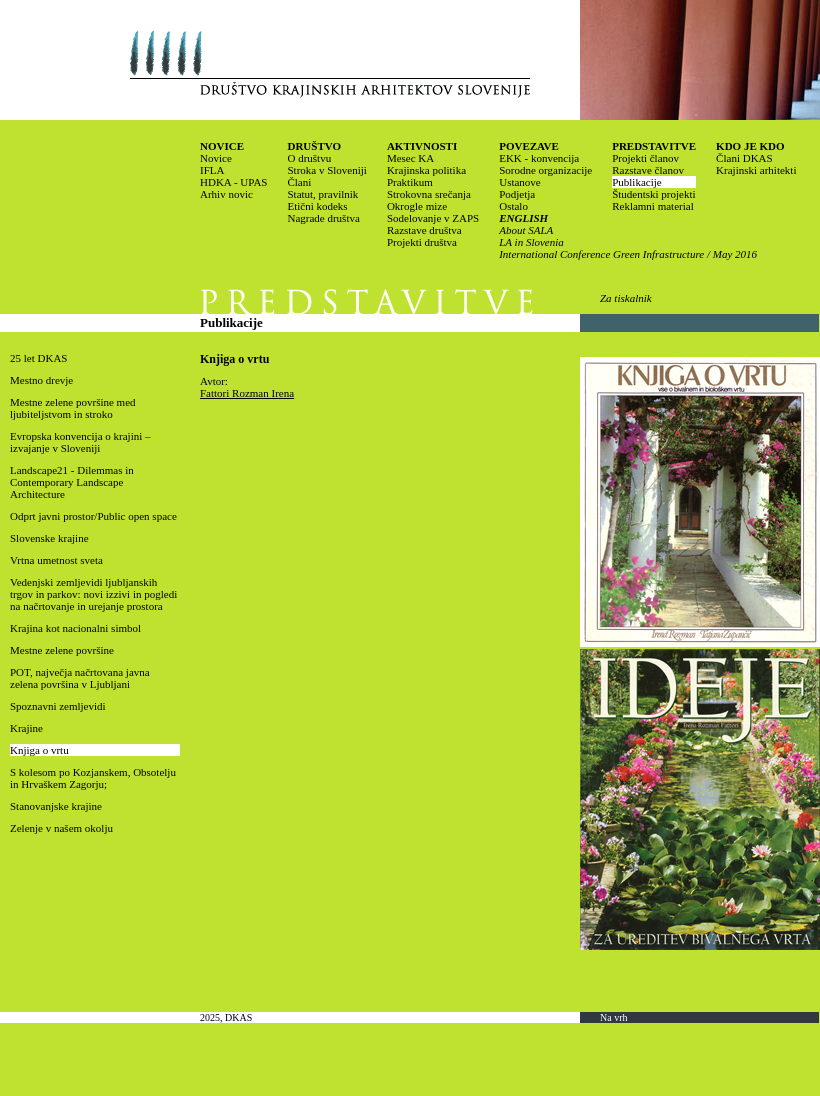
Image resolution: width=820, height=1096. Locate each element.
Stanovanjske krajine (56, 806)
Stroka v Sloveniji (326, 170)
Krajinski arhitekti (756, 170)
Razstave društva (424, 230)
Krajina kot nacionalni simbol (75, 628)
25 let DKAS (38, 358)
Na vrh (614, 1017)
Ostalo (513, 206)
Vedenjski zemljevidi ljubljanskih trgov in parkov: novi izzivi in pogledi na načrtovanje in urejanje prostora (93, 594)
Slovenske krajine (49, 538)
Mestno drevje (41, 380)
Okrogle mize (417, 206)
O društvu (309, 158)
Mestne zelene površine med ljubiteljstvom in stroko (73, 408)
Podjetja (517, 194)
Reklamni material (653, 206)
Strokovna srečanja (429, 194)
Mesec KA (410, 158)
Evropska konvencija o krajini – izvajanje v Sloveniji (80, 442)
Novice (216, 158)
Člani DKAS (744, 158)
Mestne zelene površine (62, 650)
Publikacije (637, 182)
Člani (299, 182)
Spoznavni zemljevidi (58, 706)
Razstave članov (648, 170)
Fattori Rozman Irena (247, 393)
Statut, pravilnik (322, 194)
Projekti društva (422, 242)
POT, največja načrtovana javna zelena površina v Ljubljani (80, 678)
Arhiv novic (226, 194)
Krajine (26, 728)
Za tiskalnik (626, 298)
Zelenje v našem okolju (61, 828)
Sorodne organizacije (545, 170)
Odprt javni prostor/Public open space (93, 516)
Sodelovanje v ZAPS (433, 218)
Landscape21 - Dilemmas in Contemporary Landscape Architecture (72, 482)
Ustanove (520, 182)
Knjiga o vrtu (39, 750)
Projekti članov (645, 158)
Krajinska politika (426, 170)
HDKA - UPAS (233, 182)
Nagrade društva (323, 218)
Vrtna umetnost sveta (56, 560)
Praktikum (410, 182)
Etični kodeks (317, 206)
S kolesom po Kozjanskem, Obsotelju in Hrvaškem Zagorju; (93, 778)
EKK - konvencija (539, 158)
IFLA (212, 170)
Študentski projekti (653, 194)
